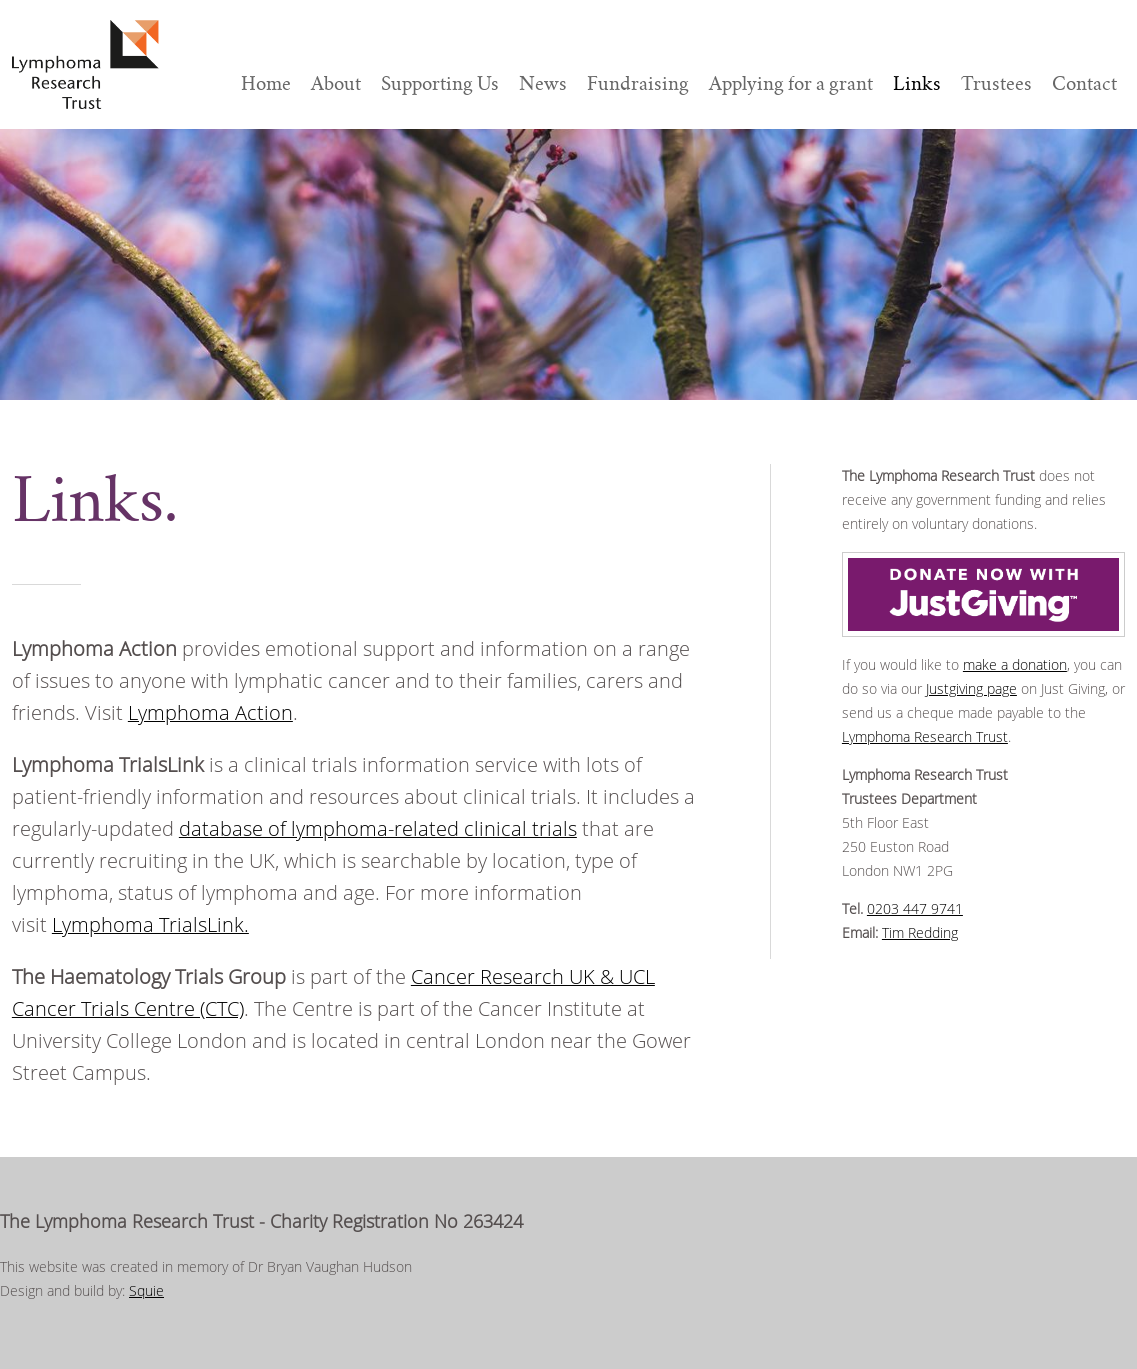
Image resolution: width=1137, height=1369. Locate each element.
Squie (146, 1290)
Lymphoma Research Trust (925, 736)
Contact (1084, 83)
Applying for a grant (791, 83)
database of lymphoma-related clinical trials (378, 828)
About (336, 83)
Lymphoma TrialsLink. (150, 924)
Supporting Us (440, 83)
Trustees (996, 83)
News (543, 83)
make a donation (1015, 664)
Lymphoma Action (210, 712)
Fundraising (638, 83)
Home (266, 83)
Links (917, 83)
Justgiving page (971, 688)
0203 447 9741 (915, 908)
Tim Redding (920, 932)
